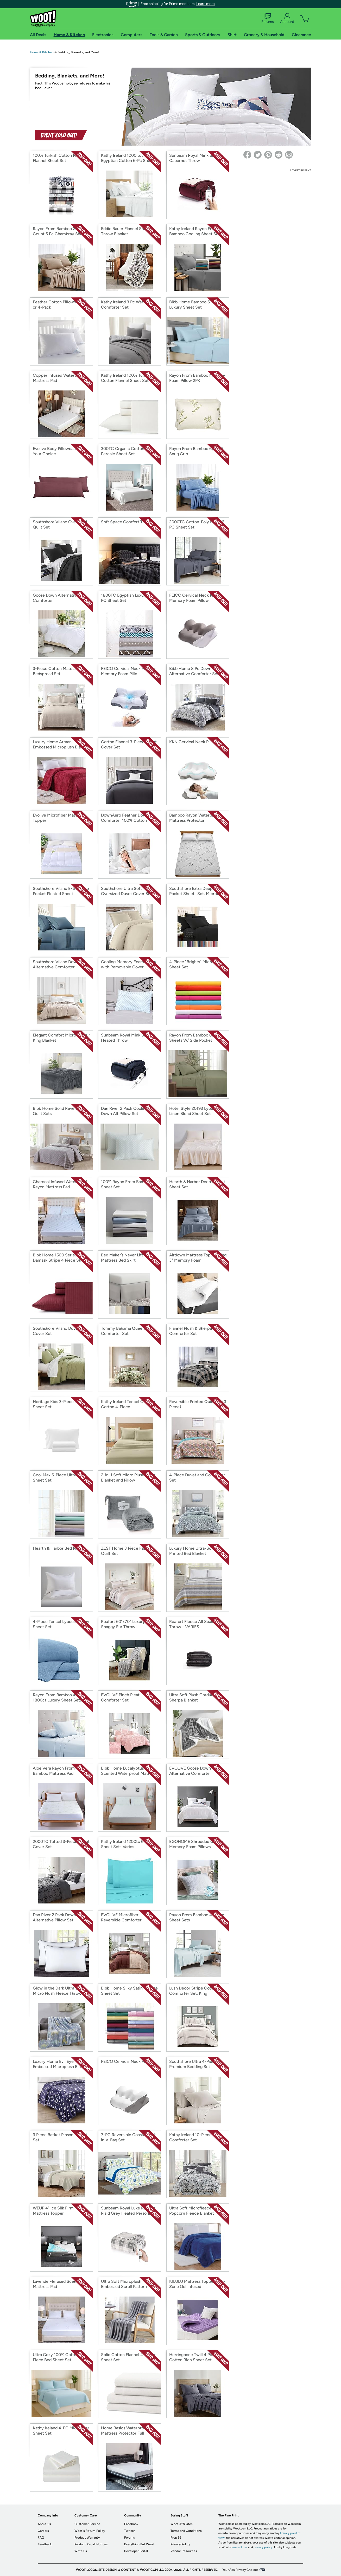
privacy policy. (263, 2547)
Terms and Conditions (186, 2531)
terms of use (239, 2547)
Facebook (131, 2524)
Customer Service (87, 2524)
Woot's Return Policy (89, 2531)
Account (287, 18)
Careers (43, 2531)
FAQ (41, 2537)
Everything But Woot (139, 2544)
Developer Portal (136, 2551)
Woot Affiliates (182, 2524)
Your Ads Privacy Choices (240, 2570)
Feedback (45, 2544)
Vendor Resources (184, 2551)
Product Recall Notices (91, 2544)
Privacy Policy (180, 2544)
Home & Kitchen (42, 52)
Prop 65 (176, 2537)
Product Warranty (87, 2537)
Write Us (80, 2551)
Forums (267, 18)
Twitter (129, 2531)
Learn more (205, 4)
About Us (44, 2524)
